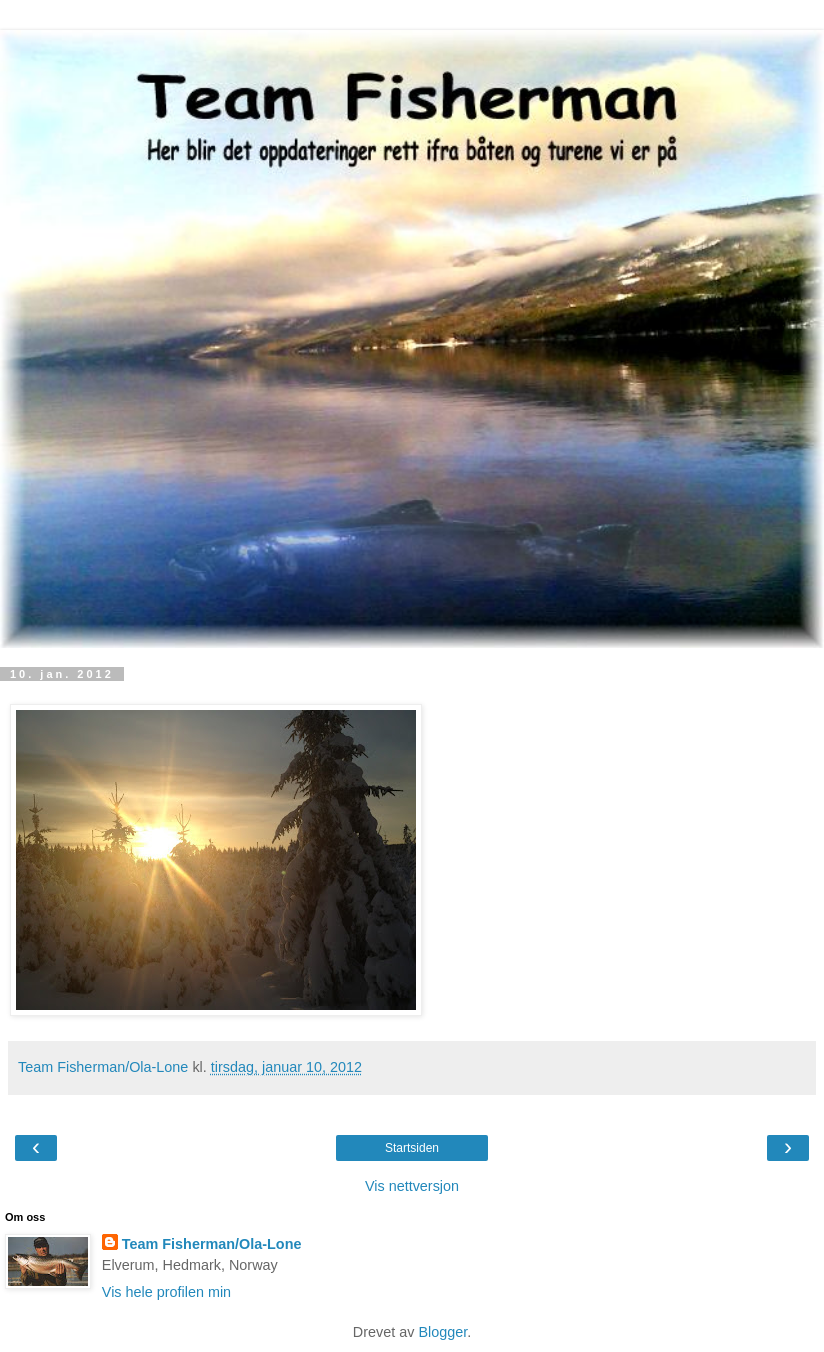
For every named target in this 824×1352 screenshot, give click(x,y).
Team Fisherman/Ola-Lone (212, 1244)
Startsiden (412, 1148)
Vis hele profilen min (166, 1292)
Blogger (442, 1332)
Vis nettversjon (412, 1186)
